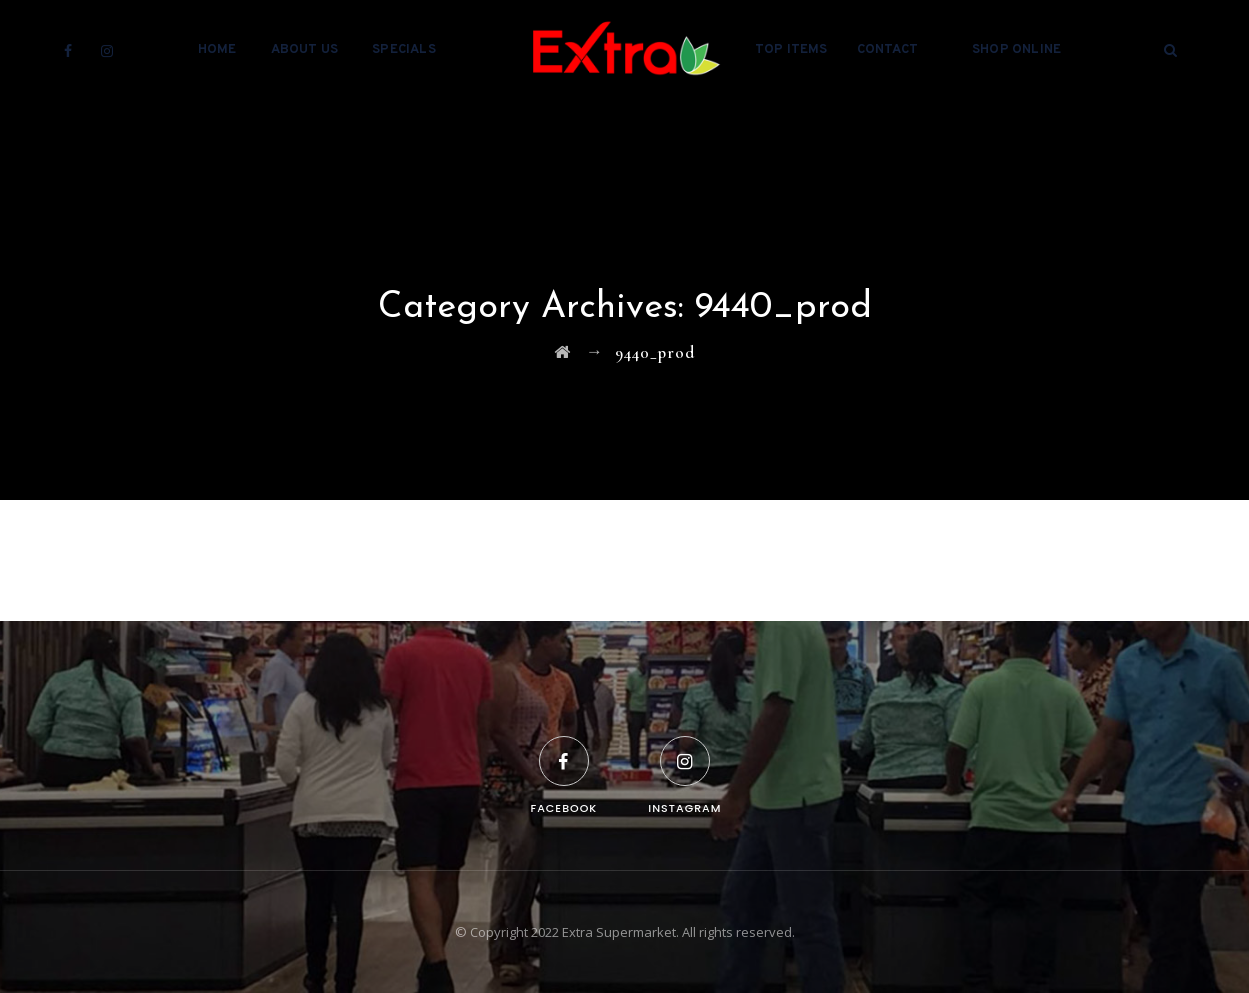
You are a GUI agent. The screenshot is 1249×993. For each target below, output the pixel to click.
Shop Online (1016, 50)
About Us (305, 50)
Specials (404, 50)
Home (217, 50)
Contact (887, 50)
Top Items (791, 50)
